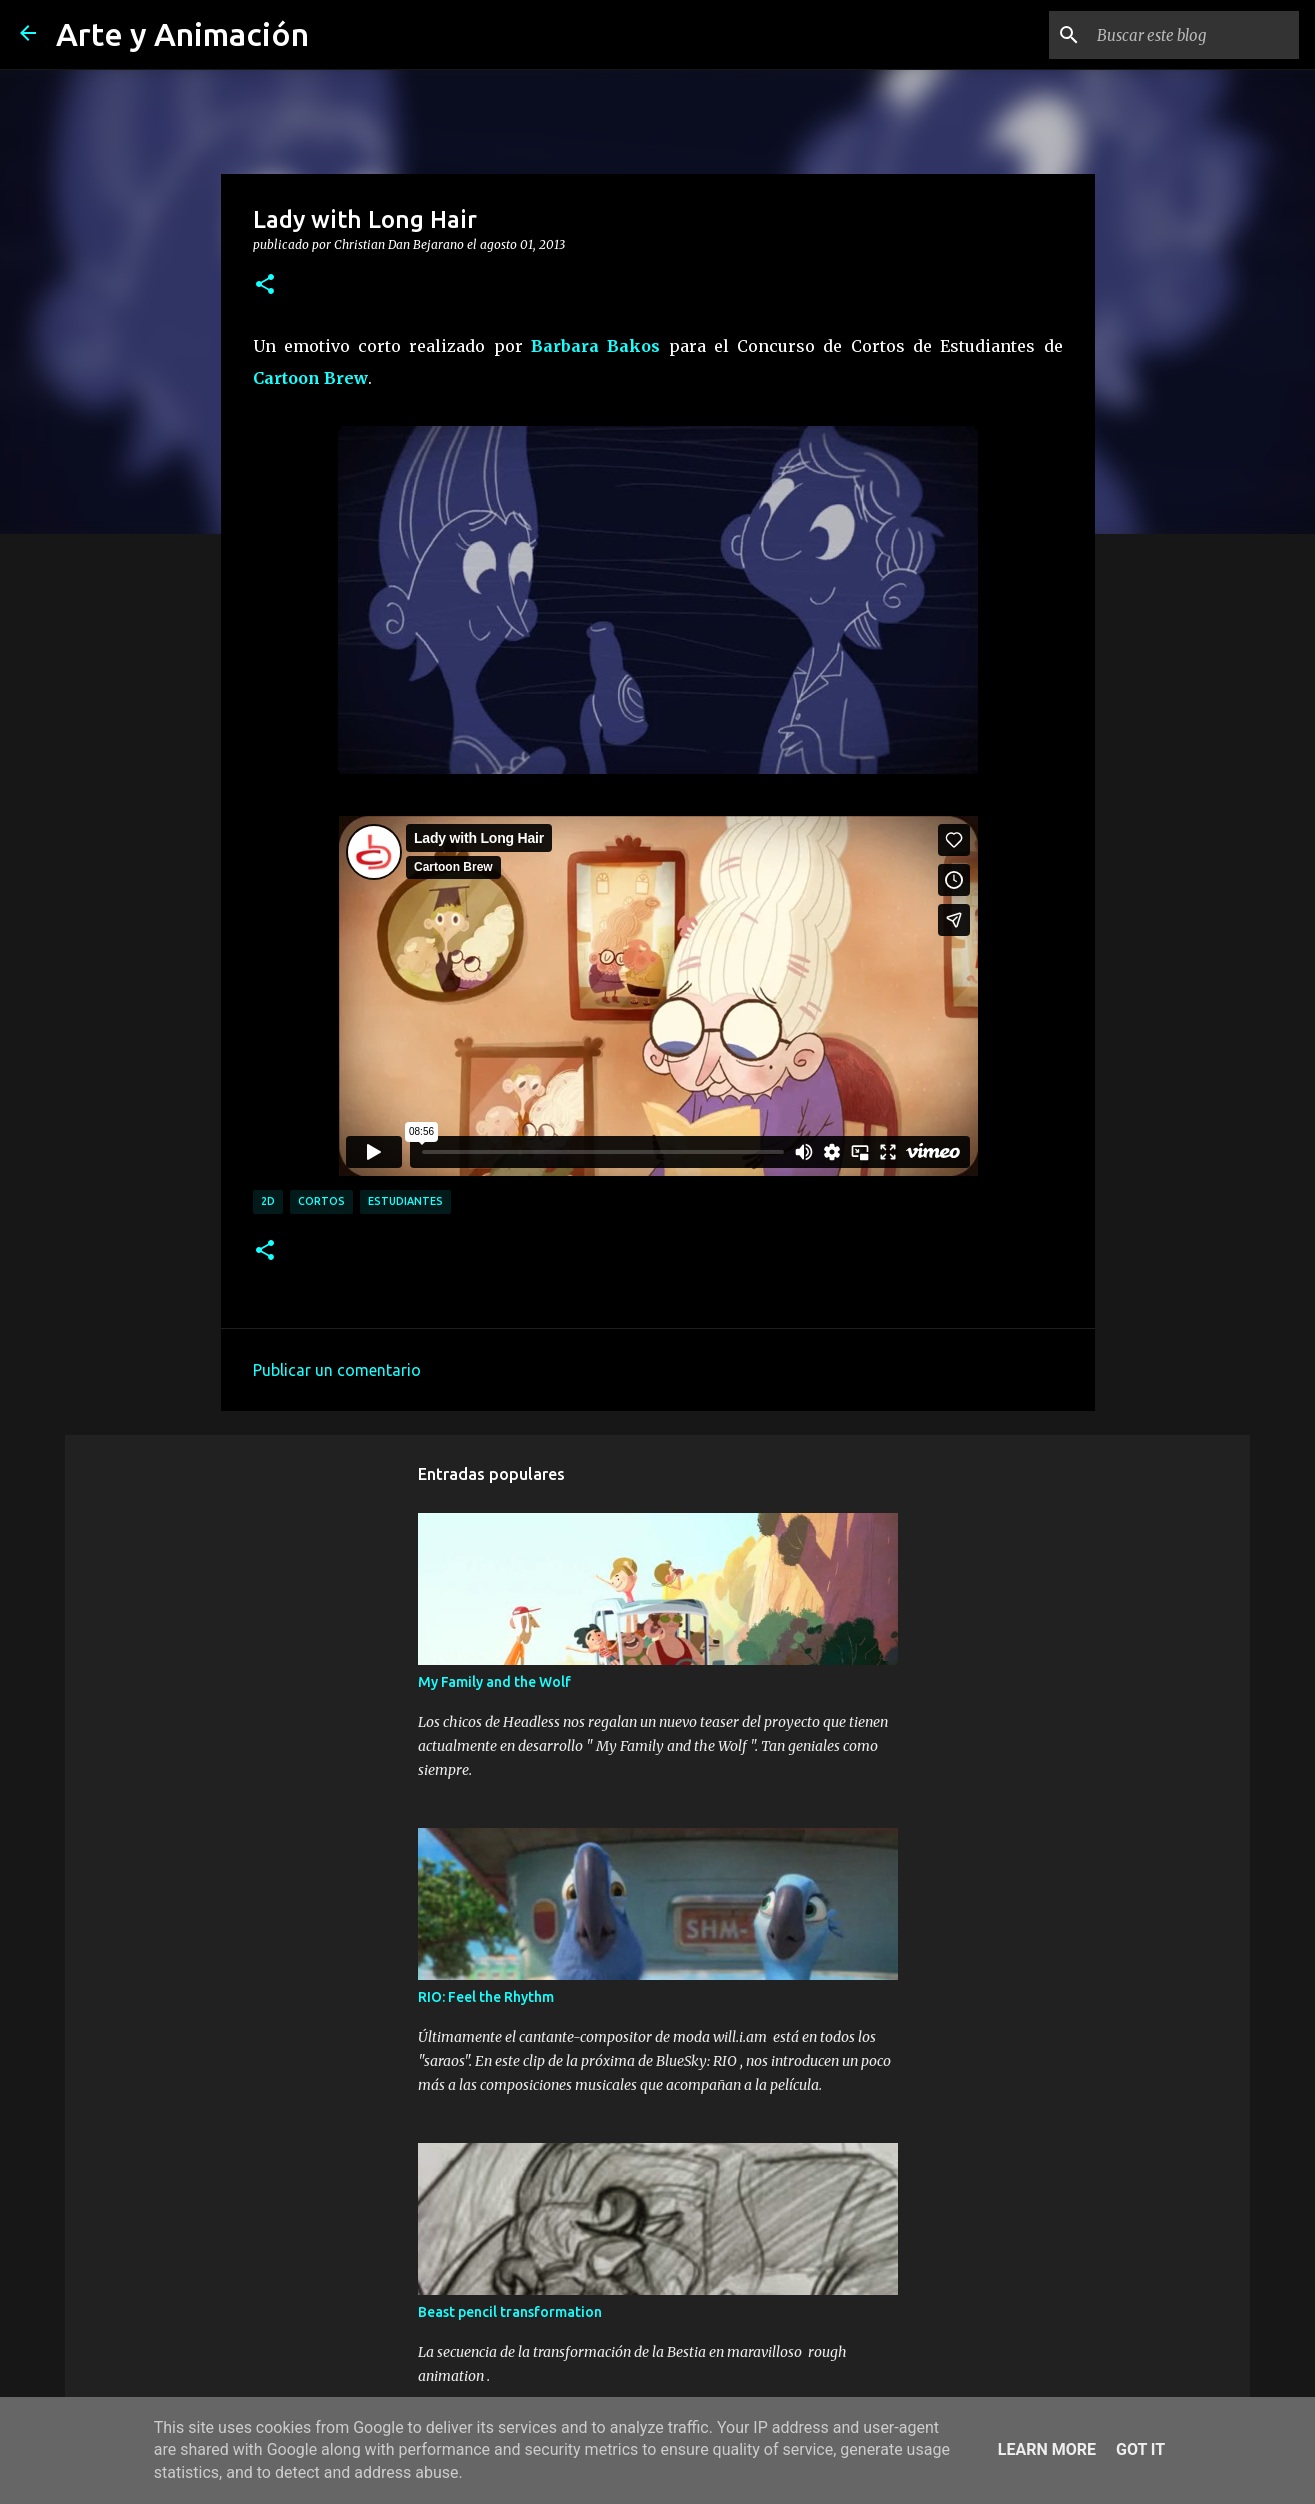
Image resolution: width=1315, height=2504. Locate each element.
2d (268, 1201)
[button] (265, 285)
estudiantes (405, 1201)
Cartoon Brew (310, 378)
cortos (321, 1201)
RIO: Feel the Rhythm (486, 1997)
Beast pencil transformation (510, 2312)
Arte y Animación (182, 34)
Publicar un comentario (337, 1370)
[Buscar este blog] (1194, 35)
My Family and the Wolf (494, 1682)
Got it (1140, 2449)
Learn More (1047, 2449)
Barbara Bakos (595, 346)
